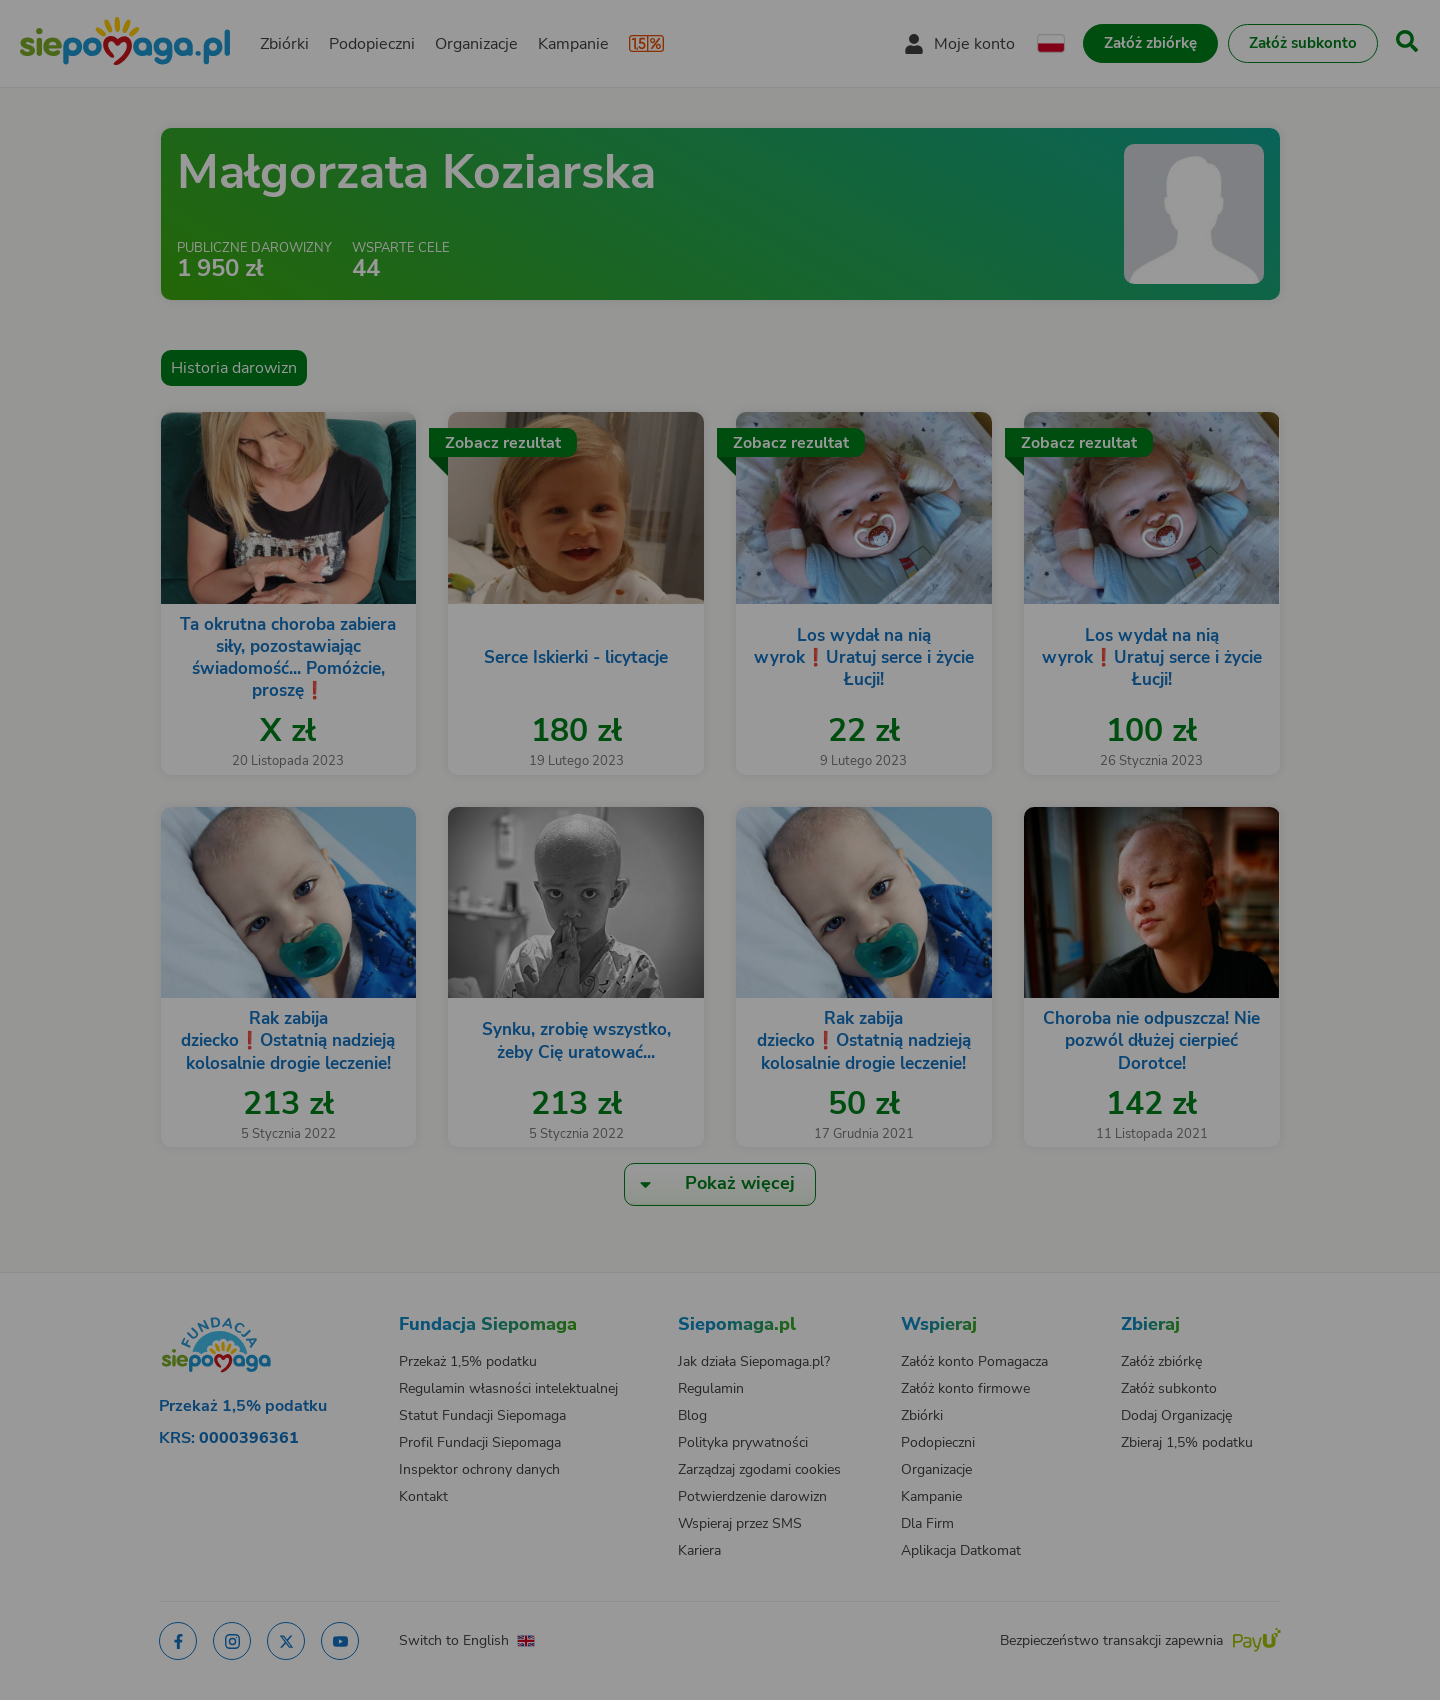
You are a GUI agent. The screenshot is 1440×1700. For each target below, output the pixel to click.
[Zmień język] (281, 1305)
